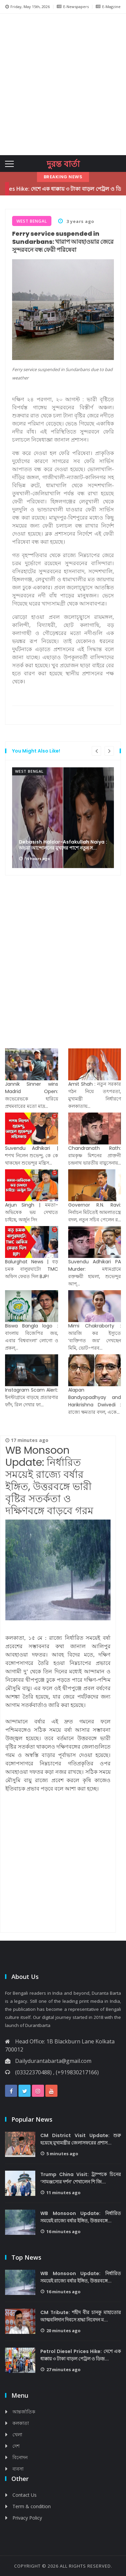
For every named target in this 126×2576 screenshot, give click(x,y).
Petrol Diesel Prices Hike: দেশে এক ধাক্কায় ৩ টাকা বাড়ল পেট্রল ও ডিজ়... (80, 2355)
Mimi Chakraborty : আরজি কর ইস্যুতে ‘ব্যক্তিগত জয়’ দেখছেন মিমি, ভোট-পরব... (94, 1336)
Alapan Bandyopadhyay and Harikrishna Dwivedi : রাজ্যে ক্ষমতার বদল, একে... (94, 1401)
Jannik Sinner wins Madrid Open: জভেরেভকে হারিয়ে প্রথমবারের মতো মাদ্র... (31, 1095)
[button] (9, 84)
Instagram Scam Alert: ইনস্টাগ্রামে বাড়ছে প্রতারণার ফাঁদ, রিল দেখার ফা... (31, 1397)
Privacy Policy (27, 2518)
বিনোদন (20, 2457)
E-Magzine (108, 6)
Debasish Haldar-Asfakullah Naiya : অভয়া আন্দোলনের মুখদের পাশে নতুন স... (63, 845)
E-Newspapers (73, 6)
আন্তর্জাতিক (23, 2411)
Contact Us (24, 2495)
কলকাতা (20, 2423)
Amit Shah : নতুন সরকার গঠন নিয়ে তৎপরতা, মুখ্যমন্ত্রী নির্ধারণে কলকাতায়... (94, 1095)
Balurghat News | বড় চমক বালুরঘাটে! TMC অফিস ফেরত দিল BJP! (31, 1269)
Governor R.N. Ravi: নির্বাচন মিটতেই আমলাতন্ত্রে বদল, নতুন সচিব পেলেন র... (94, 1212)
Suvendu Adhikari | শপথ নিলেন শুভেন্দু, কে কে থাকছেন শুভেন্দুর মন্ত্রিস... (31, 1155)
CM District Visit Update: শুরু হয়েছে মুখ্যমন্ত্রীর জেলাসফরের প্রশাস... (80, 2139)
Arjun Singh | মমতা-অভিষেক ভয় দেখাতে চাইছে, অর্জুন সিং (31, 1212)
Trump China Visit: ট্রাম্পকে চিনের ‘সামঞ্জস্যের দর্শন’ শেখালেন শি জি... (80, 2178)
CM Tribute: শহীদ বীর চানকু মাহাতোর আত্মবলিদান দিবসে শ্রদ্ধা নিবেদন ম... (80, 2316)
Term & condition (31, 2506)
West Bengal (29, 771)
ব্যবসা (18, 2469)
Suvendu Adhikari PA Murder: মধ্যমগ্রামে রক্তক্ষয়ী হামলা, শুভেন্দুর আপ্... (94, 1272)
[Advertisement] (63, 83)
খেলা (17, 2434)
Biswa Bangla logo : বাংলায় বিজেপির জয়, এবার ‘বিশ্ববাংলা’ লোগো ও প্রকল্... (31, 1336)
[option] (63, 817)
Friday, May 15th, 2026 (27, 6)
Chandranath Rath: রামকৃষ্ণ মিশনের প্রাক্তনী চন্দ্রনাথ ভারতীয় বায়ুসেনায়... (94, 1155)
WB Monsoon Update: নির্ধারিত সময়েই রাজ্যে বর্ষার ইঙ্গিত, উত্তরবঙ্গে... (80, 2217)
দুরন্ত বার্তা (63, 163)
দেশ (15, 2446)
